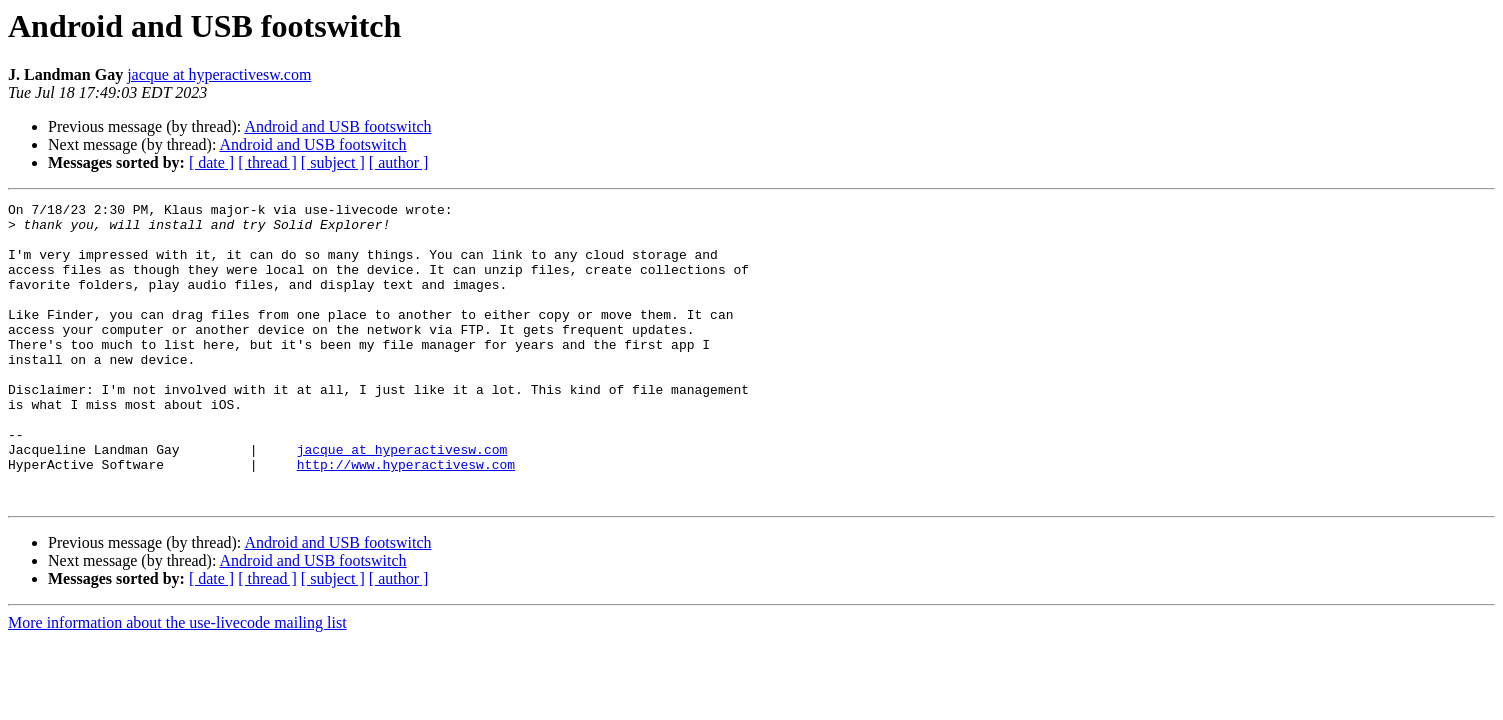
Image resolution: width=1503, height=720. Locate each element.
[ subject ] (333, 162)
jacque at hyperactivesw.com (219, 74)
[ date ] (211, 162)
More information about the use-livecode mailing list (177, 682)
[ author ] (399, 162)
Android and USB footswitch (337, 126)
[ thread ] (267, 162)
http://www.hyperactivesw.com (406, 518)
